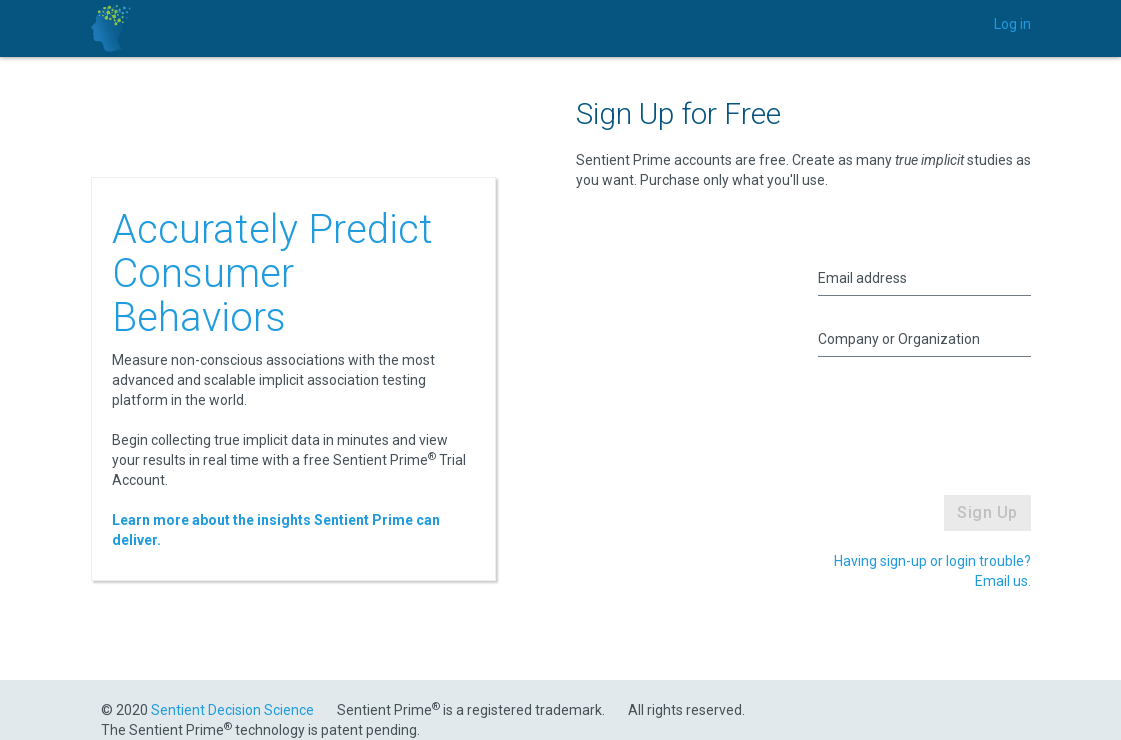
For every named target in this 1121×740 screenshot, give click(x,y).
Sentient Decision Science (232, 710)
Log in (1012, 24)
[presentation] (952, 416)
